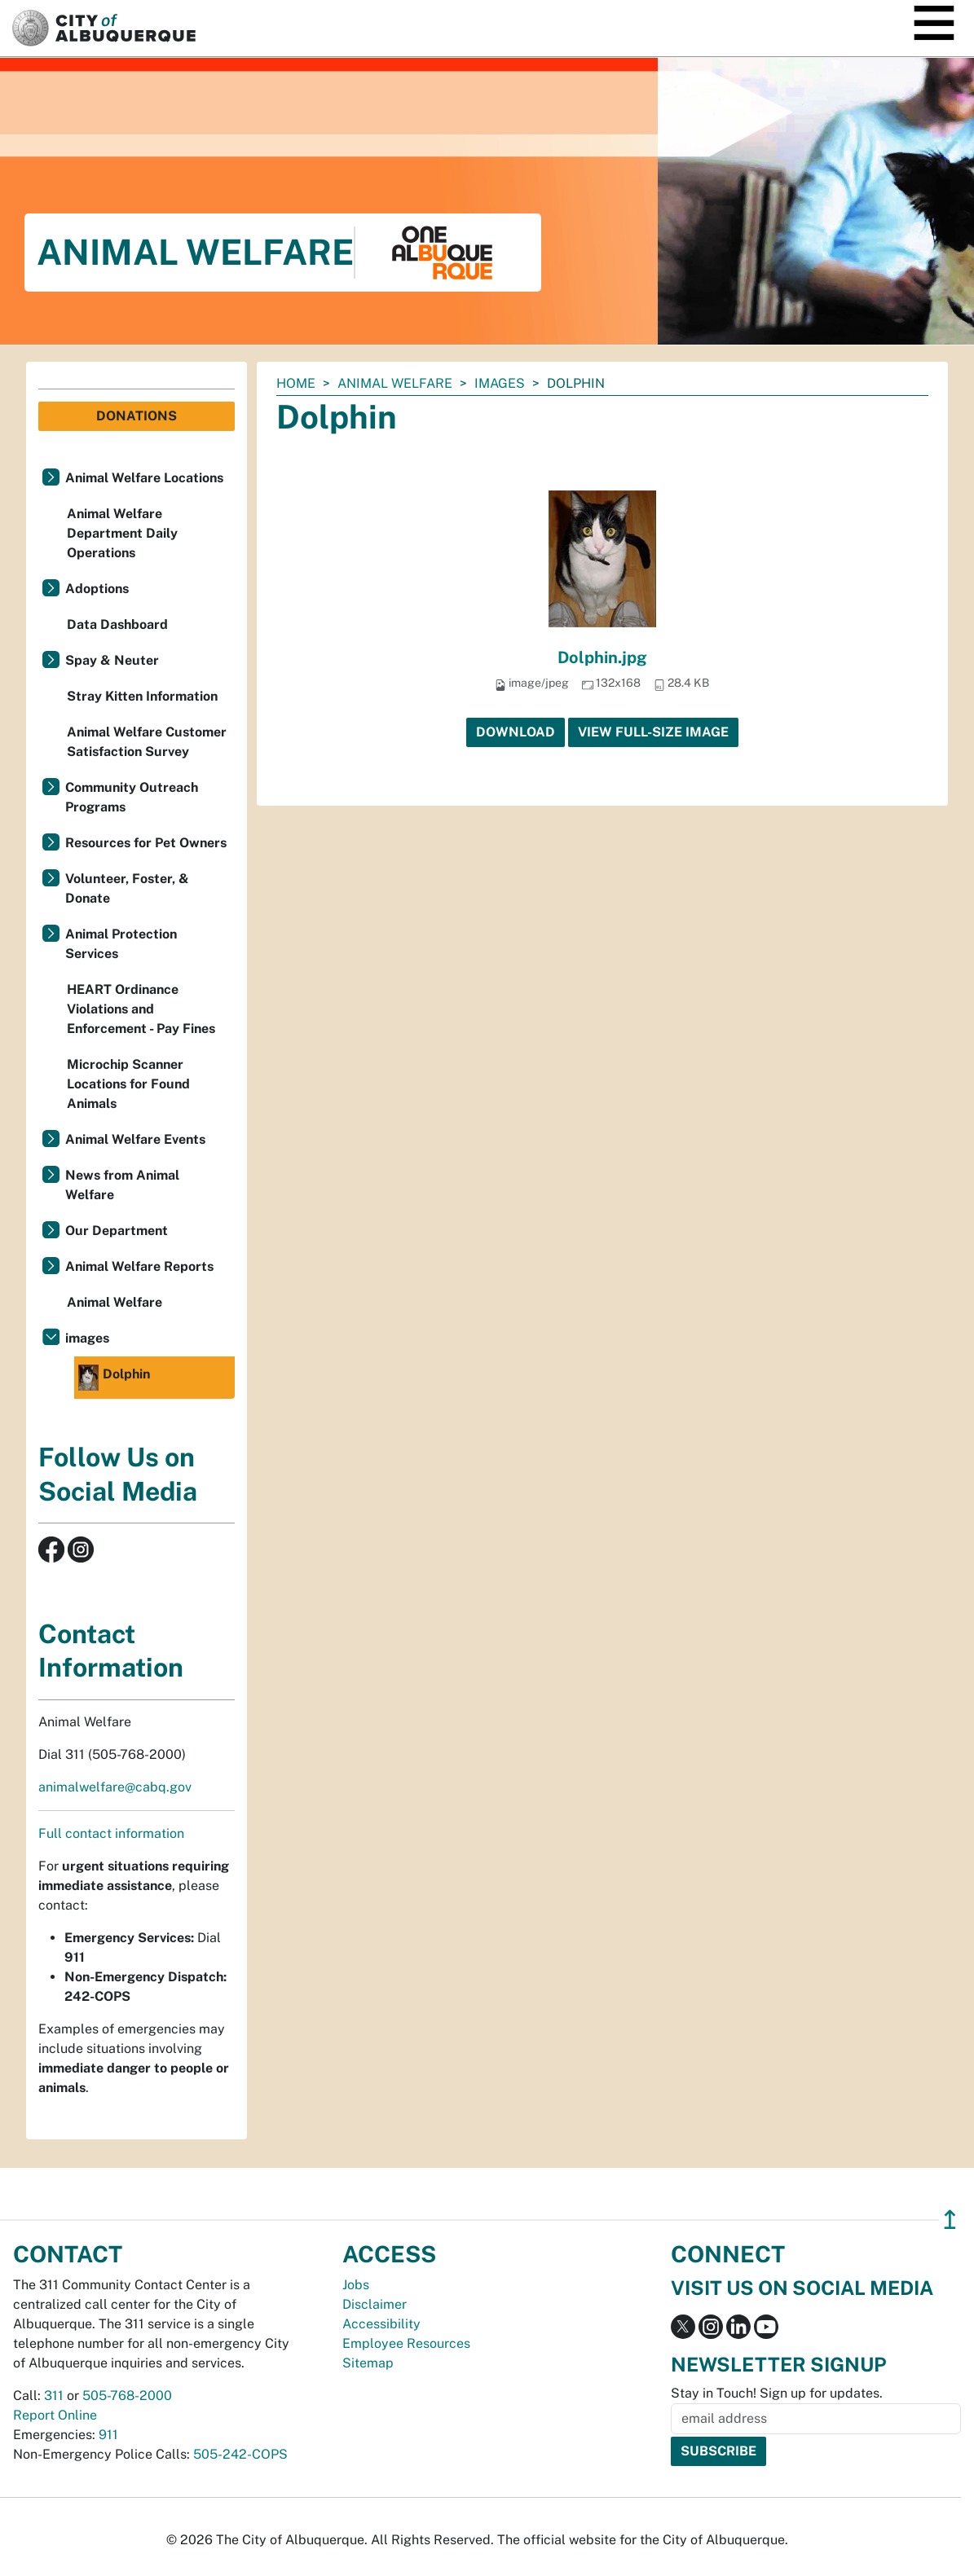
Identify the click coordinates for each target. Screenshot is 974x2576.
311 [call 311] (54, 2395)
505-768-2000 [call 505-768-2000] (127, 2395)
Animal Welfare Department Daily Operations (122, 533)
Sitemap (368, 2363)
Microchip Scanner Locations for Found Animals (128, 1084)
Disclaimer (374, 2304)
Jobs (355, 2284)
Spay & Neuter (112, 660)
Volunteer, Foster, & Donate (127, 888)
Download (515, 732)
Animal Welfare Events (135, 1139)
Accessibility (381, 2324)
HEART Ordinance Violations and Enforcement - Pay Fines (141, 1009)
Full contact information (111, 1833)
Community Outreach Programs (131, 797)
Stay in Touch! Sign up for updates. (777, 2393)
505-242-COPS (240, 2454)
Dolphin (114, 1378)
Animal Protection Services (121, 943)
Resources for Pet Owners (146, 843)
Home (295, 383)
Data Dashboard (117, 624)
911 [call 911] (108, 2434)
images (499, 383)
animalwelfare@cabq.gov (115, 1787)
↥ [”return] (950, 2220)
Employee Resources (406, 2343)
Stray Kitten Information (142, 696)
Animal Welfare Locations (144, 478)
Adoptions (97, 588)
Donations (136, 416)
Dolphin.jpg (602, 657)
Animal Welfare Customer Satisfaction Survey (147, 741)
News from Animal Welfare (122, 1184)
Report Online (55, 2415)
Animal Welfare (394, 383)
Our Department (116, 1230)
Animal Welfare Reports (139, 1266)
